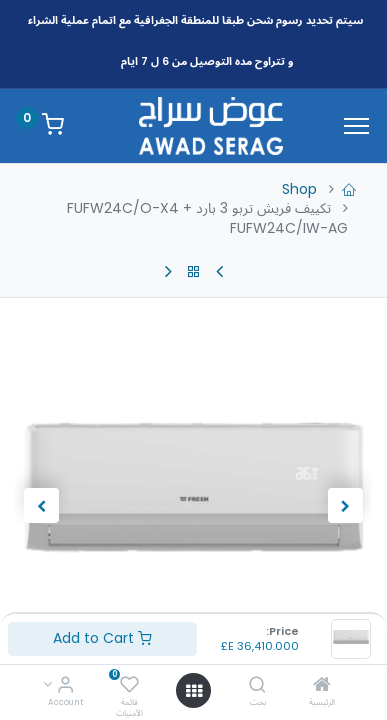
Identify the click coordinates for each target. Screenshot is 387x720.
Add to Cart (102, 638)
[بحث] (257, 686)
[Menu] (356, 126)
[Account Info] (65, 686)
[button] (345, 506)
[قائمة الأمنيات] (129, 686)
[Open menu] (194, 691)
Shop (299, 189)
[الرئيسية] (322, 686)
